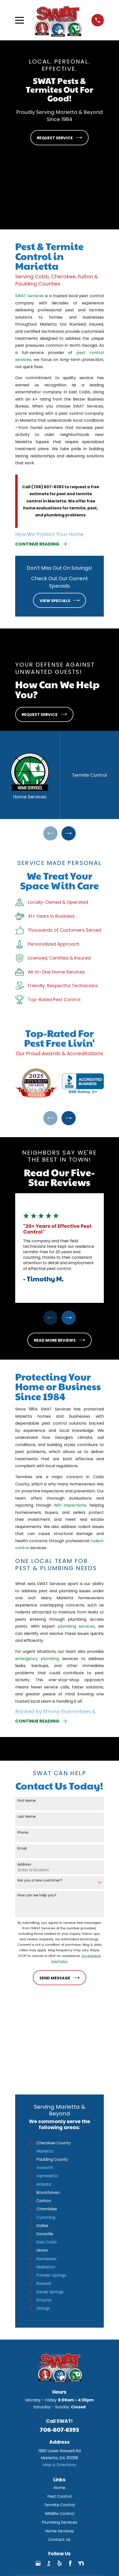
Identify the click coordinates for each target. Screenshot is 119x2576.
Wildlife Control (59, 2513)
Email (22, 1849)
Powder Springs (51, 2275)
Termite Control (59, 2505)
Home (59, 2488)
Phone (22, 1833)
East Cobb (46, 2242)
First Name (26, 1801)
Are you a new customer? (39, 1881)
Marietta (44, 2151)
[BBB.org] (49, 2563)
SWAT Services (29, 296)
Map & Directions (59, 2465)
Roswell (43, 2284)
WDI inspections (70, 1505)
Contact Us (59, 2540)
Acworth (44, 2168)
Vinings (43, 2308)
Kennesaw (46, 2259)
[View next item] (68, 833)
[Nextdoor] (81, 2563)
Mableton (45, 2267)
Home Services (59, 2531)
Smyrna (43, 2300)
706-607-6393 (59, 2429)
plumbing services (76, 1626)
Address (24, 1865)
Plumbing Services (59, 2522)
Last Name (26, 1817)
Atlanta (43, 2184)
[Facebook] (70, 2563)
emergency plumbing (37, 1659)
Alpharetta (47, 2176)
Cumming (45, 2217)
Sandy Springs (49, 2292)
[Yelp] (59, 2563)
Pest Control (59, 2496)
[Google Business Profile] (38, 2563)
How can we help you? (36, 1895)
